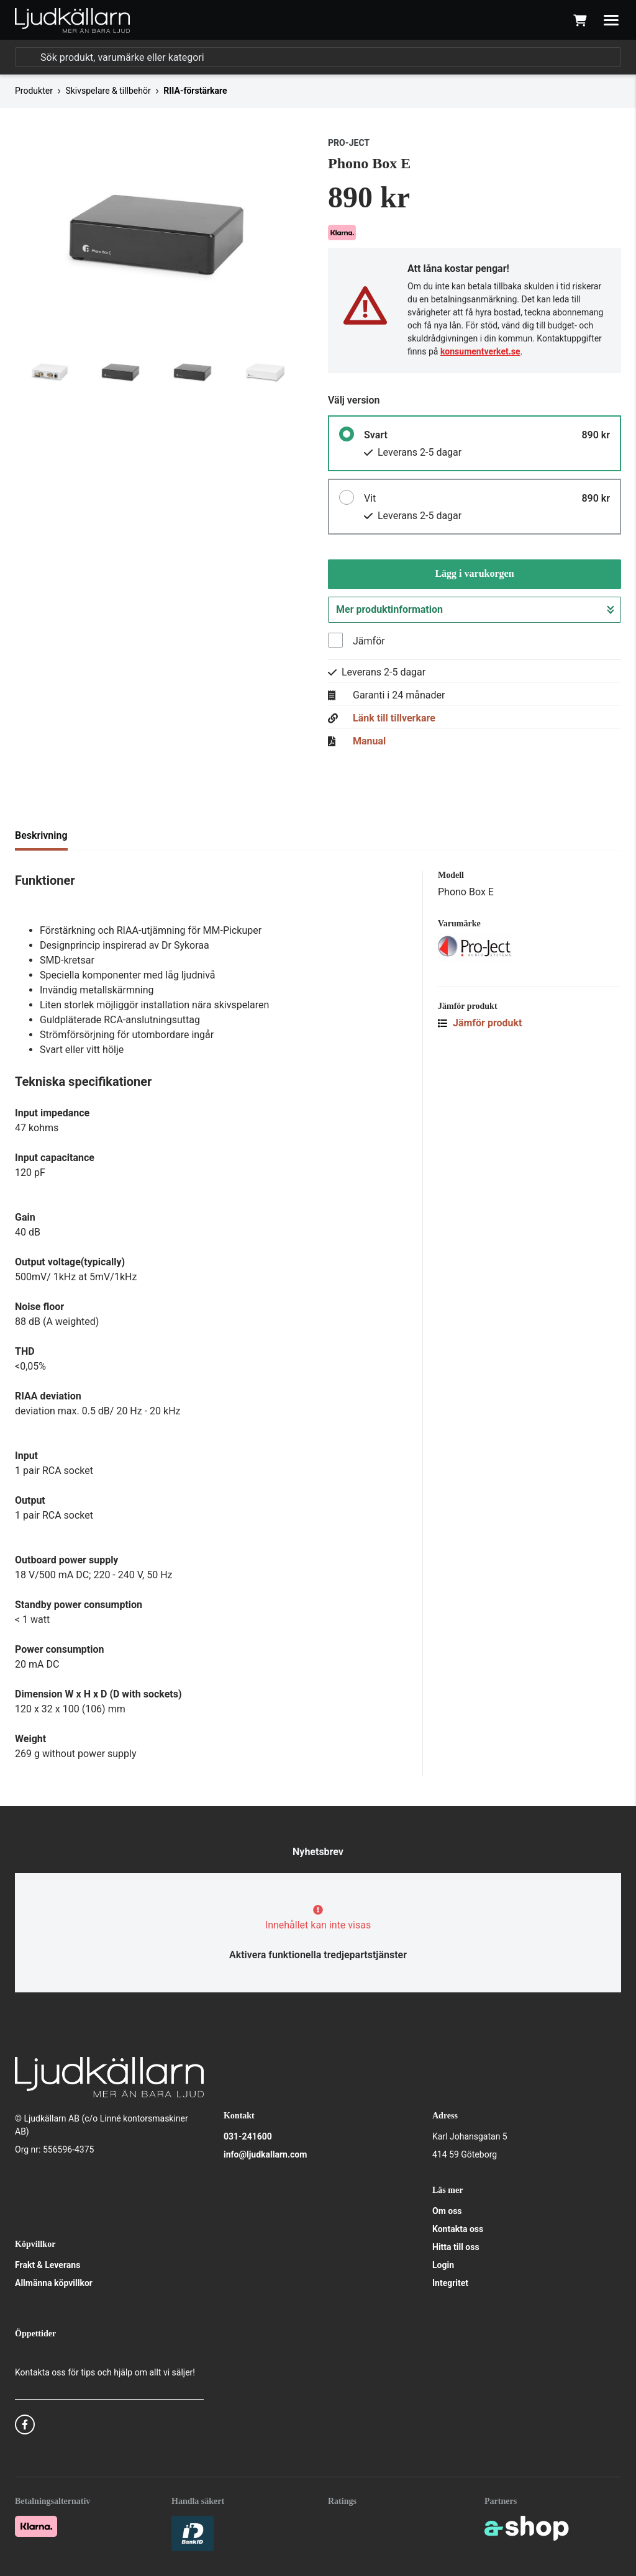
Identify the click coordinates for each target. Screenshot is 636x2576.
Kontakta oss (457, 2229)
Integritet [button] (450, 2283)
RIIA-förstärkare (195, 91)
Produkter (34, 91)
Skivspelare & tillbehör (107, 91)
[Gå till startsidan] (72, 20)
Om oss (447, 2211)
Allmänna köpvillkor (54, 2283)
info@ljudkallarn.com (265, 2154)
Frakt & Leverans (47, 2265)
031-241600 (248, 2136)
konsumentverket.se (480, 351)
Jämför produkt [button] (480, 1023)
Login (443, 2265)
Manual (369, 741)
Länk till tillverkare (394, 718)
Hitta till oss (455, 2247)
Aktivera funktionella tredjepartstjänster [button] (318, 1955)
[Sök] (318, 57)
